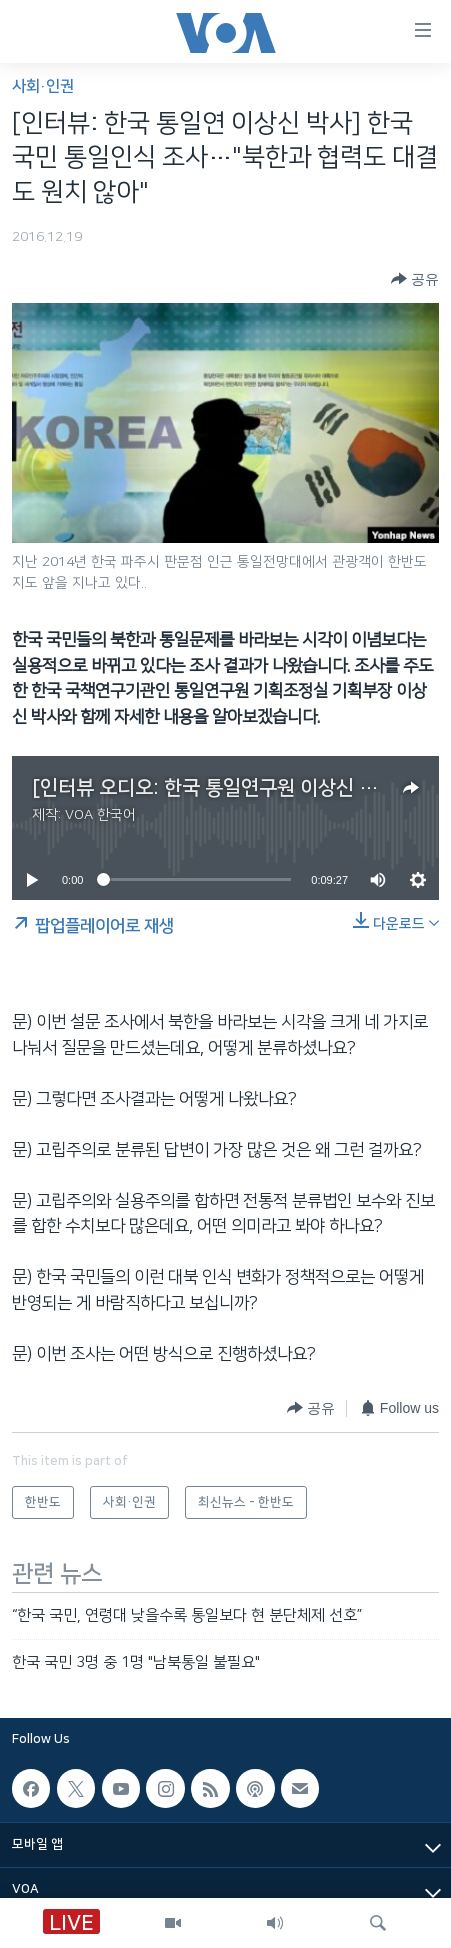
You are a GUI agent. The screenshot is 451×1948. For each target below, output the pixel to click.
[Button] (415, 280)
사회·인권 (43, 86)
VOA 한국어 (100, 815)
